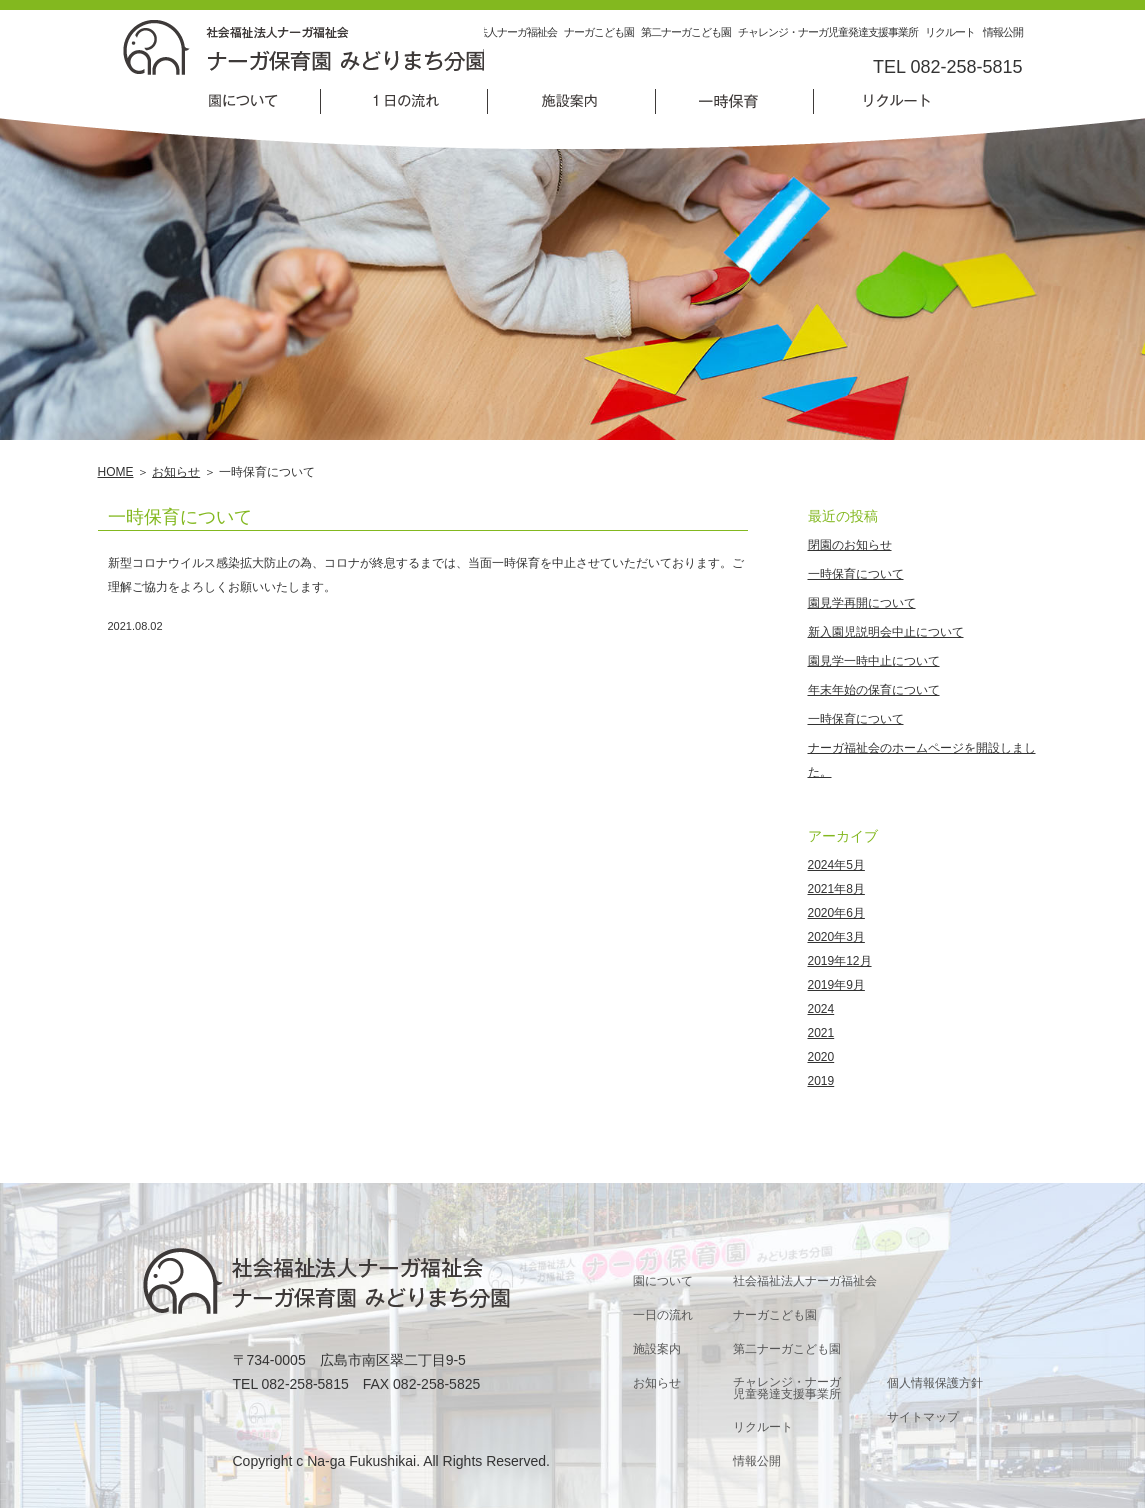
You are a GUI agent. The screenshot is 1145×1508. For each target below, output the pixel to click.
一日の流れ (663, 1315)
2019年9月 (836, 985)
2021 (821, 1033)
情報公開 (1003, 32)
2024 (821, 1009)
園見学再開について (862, 603)
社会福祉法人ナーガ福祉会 (497, 32)
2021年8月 (836, 889)
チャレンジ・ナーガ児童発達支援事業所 (828, 32)
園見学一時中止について (874, 661)
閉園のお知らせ (850, 545)
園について (663, 1281)
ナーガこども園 (599, 32)
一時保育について (180, 517)
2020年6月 (836, 913)
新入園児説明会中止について (886, 632)
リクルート (950, 32)
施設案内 (657, 1349)
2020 (821, 1057)
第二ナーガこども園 (686, 32)
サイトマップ (923, 1417)
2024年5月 (836, 865)
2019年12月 (840, 961)
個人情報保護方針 (935, 1383)
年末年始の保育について (874, 690)
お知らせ (176, 472)
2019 (821, 1081)
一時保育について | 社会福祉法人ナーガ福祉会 (303, 47)
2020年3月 (836, 937)
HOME (116, 472)
